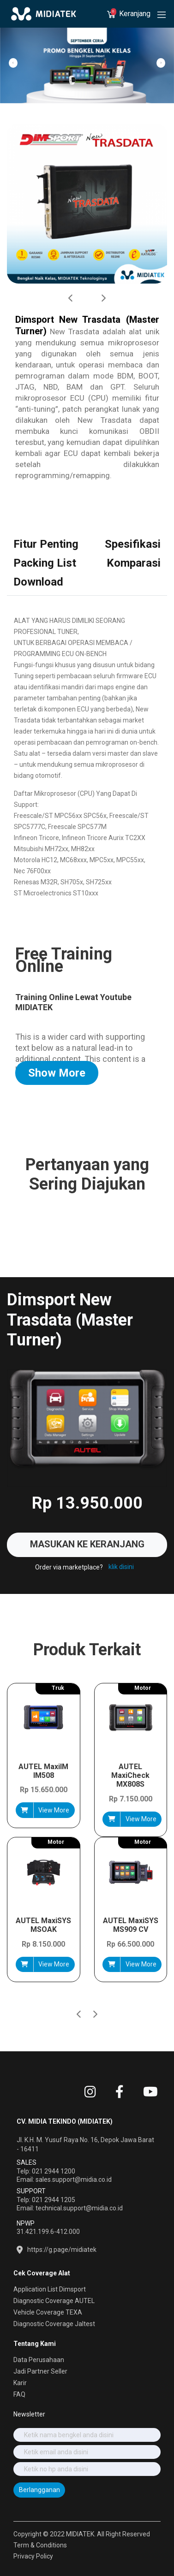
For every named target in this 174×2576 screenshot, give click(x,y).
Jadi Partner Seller (40, 2371)
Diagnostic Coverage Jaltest (54, 2323)
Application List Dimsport (49, 2289)
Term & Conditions (40, 2545)
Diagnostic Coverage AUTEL (54, 2300)
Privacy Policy (33, 2556)
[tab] (46, 545)
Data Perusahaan (38, 2359)
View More (53, 1810)
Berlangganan (39, 2489)
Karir (20, 2383)
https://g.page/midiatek (61, 2249)
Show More (56, 1072)
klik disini (121, 1566)
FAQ (19, 2394)
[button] (95, 1998)
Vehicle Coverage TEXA (47, 2312)
